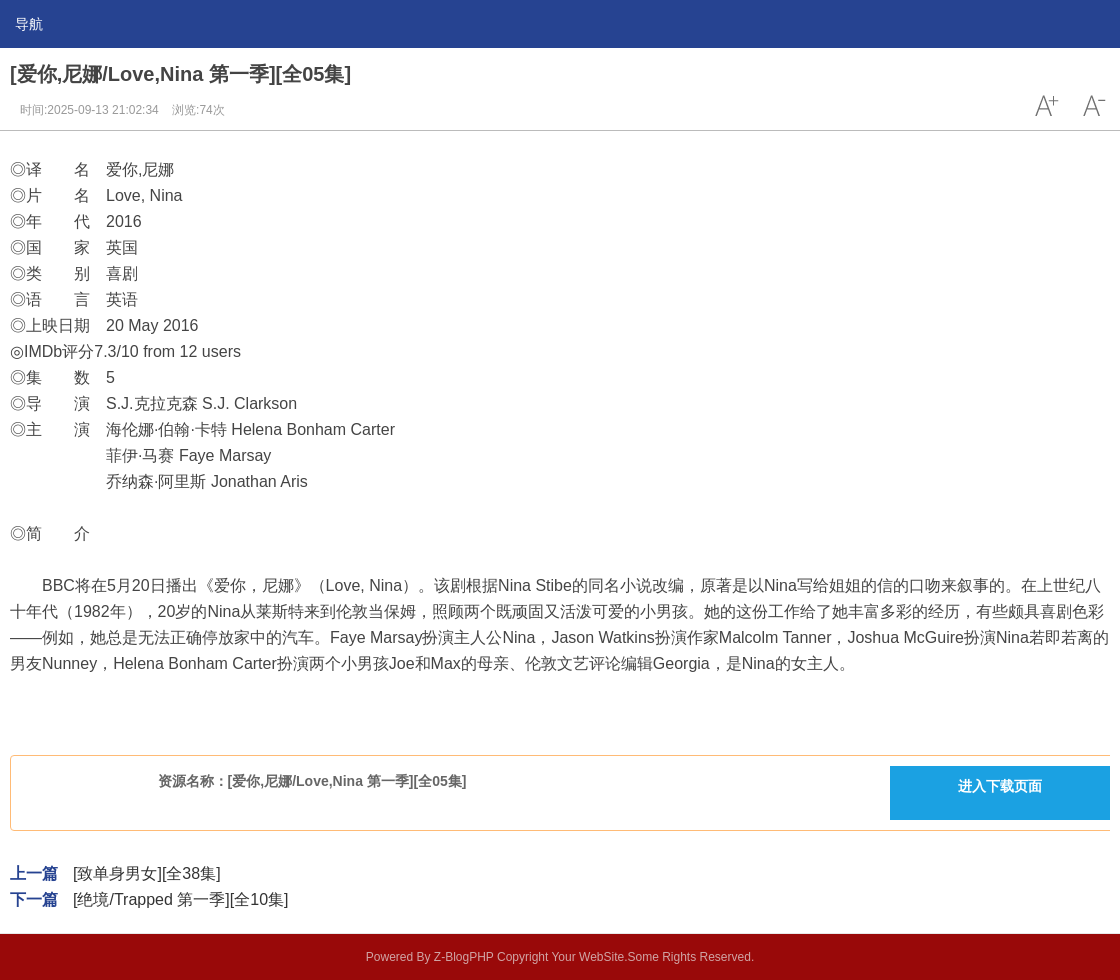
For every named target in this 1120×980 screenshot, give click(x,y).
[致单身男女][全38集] (147, 873)
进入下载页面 (1000, 786)
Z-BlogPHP (464, 957)
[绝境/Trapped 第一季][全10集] (180, 899)
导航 (29, 24)
